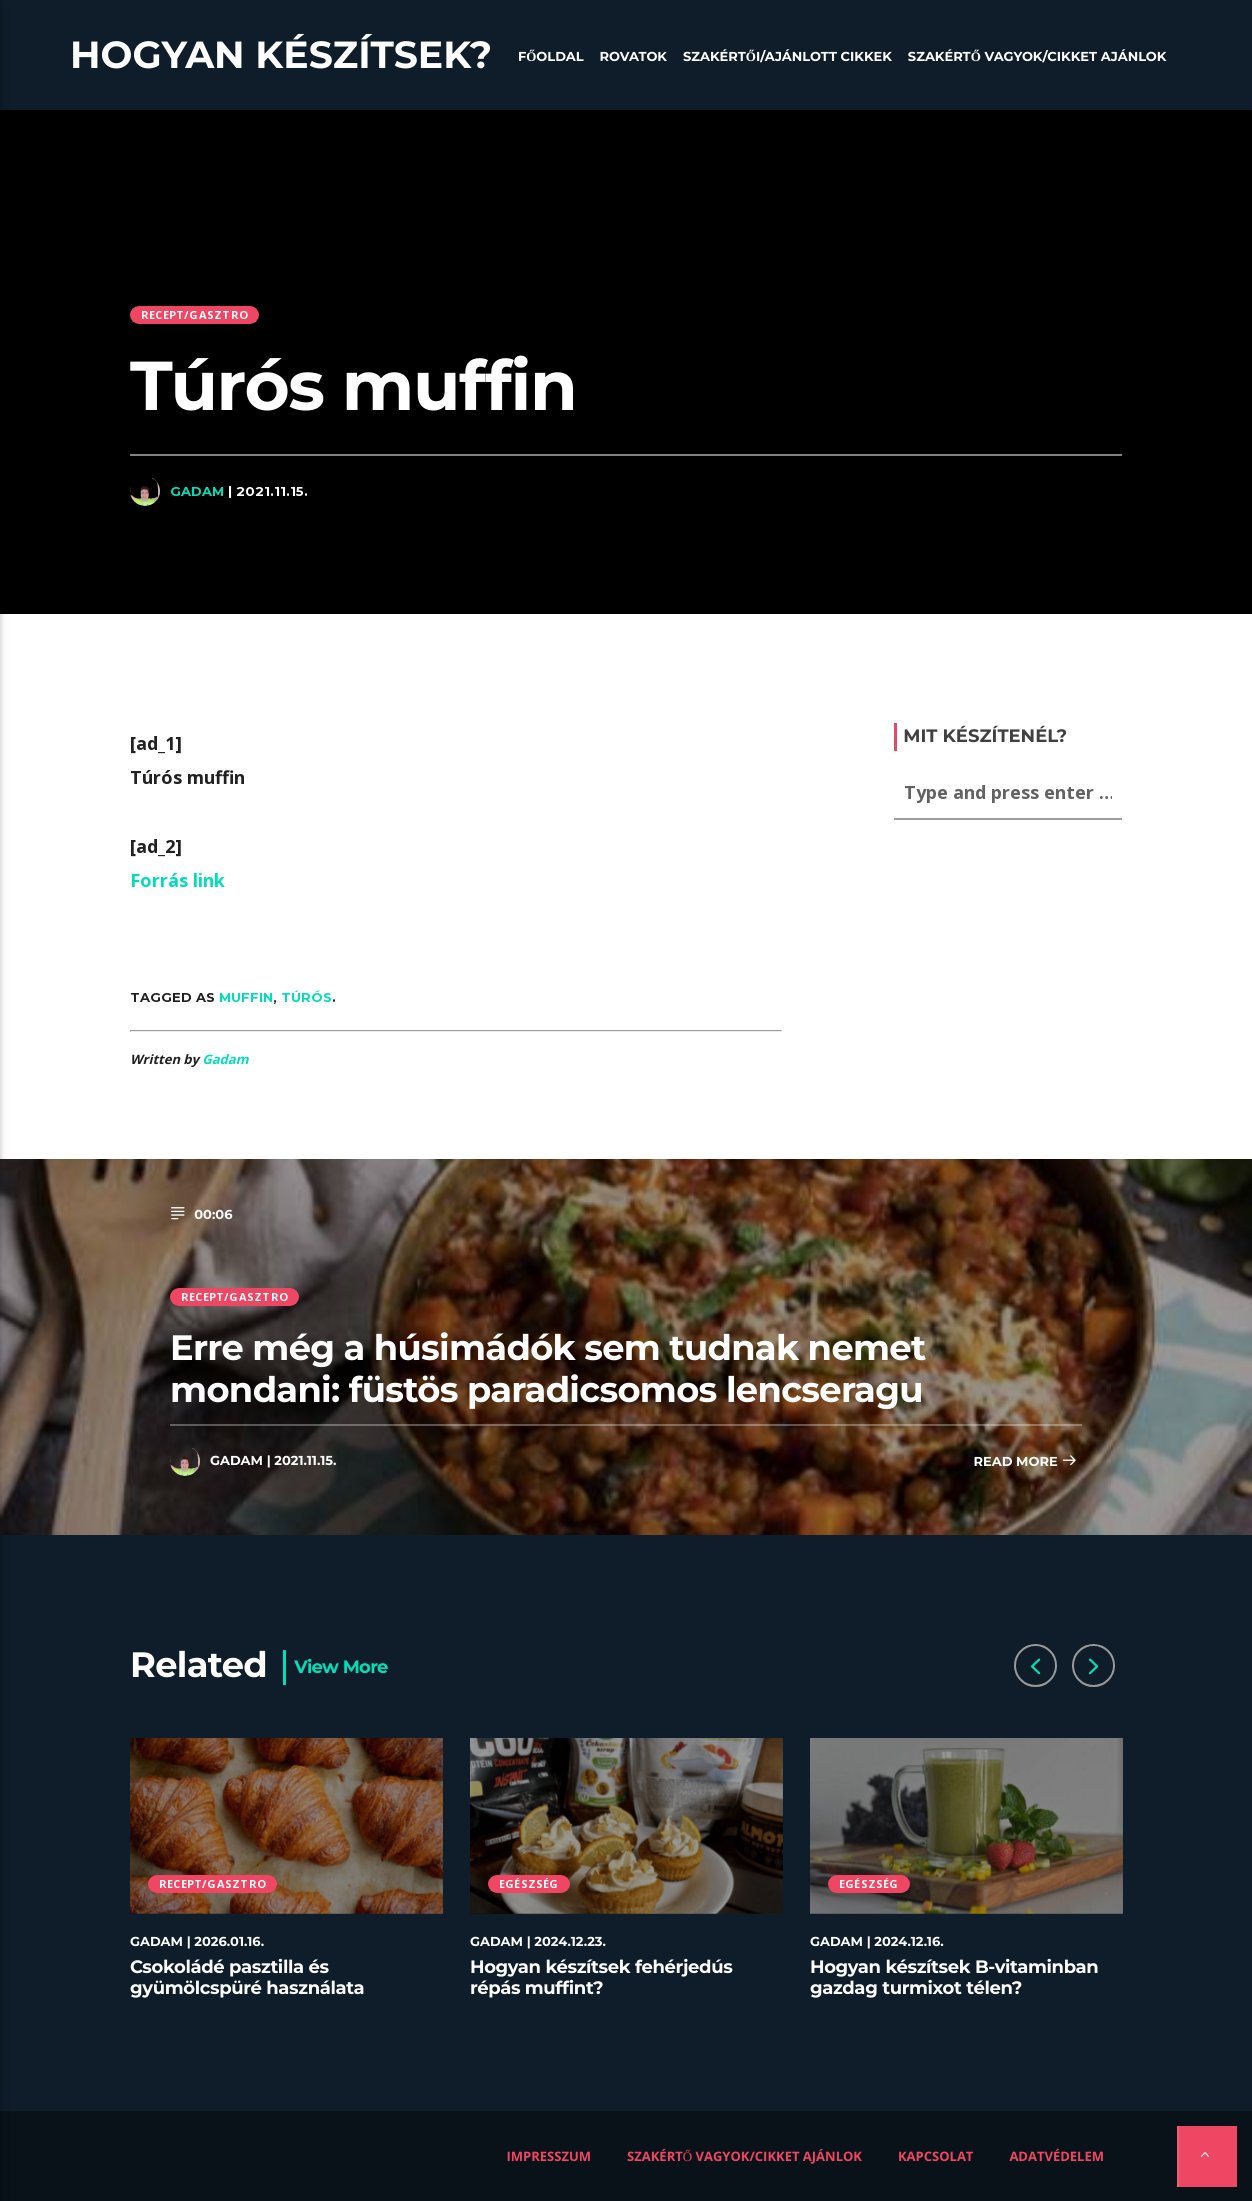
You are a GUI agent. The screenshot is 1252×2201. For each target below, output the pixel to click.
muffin (246, 997)
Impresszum (549, 2156)
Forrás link (177, 880)
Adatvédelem (1056, 2156)
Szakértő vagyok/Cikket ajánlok (1037, 57)
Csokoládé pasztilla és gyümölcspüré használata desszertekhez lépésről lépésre (268, 1988)
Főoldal (551, 57)
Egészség (529, 1883)
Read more (1025, 1462)
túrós (306, 997)
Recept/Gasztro (194, 314)
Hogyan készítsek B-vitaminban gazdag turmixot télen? (954, 1978)
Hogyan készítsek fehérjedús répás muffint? (601, 1978)
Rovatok (633, 57)
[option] (287, 1880)
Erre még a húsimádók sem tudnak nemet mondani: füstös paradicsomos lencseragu (548, 1368)
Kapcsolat (935, 2156)
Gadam (197, 491)
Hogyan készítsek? (281, 55)
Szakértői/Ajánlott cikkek (787, 57)
